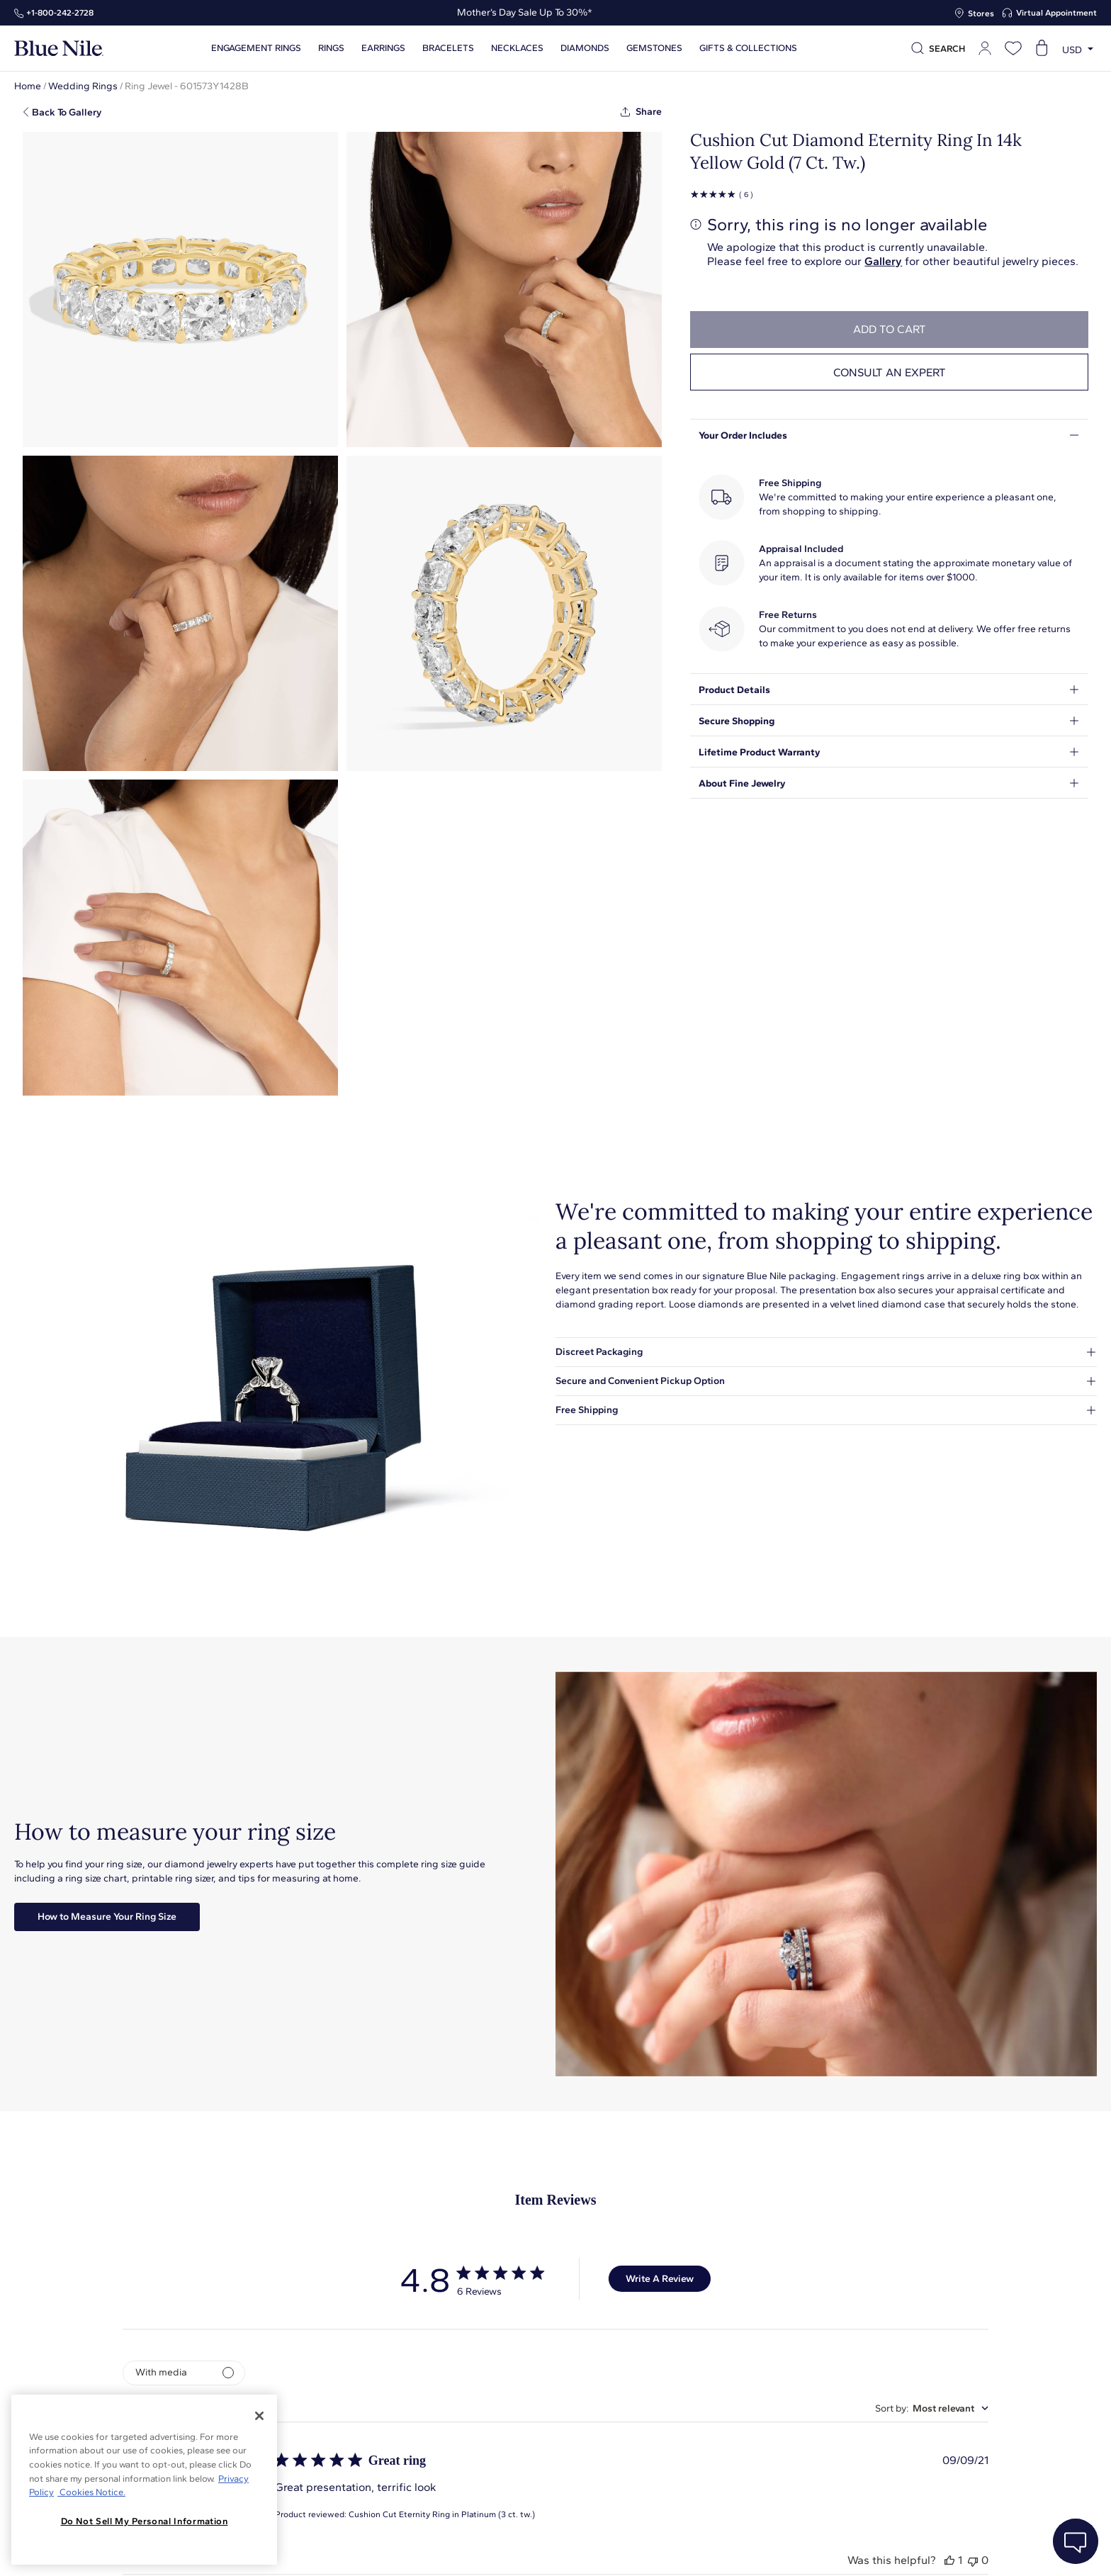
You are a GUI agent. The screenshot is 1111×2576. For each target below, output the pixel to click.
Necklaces (517, 48)
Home (27, 86)
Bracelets (448, 48)
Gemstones (654, 48)
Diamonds (584, 48)
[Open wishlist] (1013, 48)
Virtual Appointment (1056, 13)
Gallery (883, 261)
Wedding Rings (83, 86)
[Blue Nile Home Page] (58, 48)
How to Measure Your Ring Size (107, 1917)
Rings (331, 48)
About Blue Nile (395, 2549)
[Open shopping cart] (1041, 48)
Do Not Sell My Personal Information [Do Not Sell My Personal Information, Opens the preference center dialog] (144, 2521)
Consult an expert (889, 372)
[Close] (259, 2415)
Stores (981, 13)
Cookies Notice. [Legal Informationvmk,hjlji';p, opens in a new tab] (91, 2492)
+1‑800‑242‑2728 (60, 13)
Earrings (383, 48)
